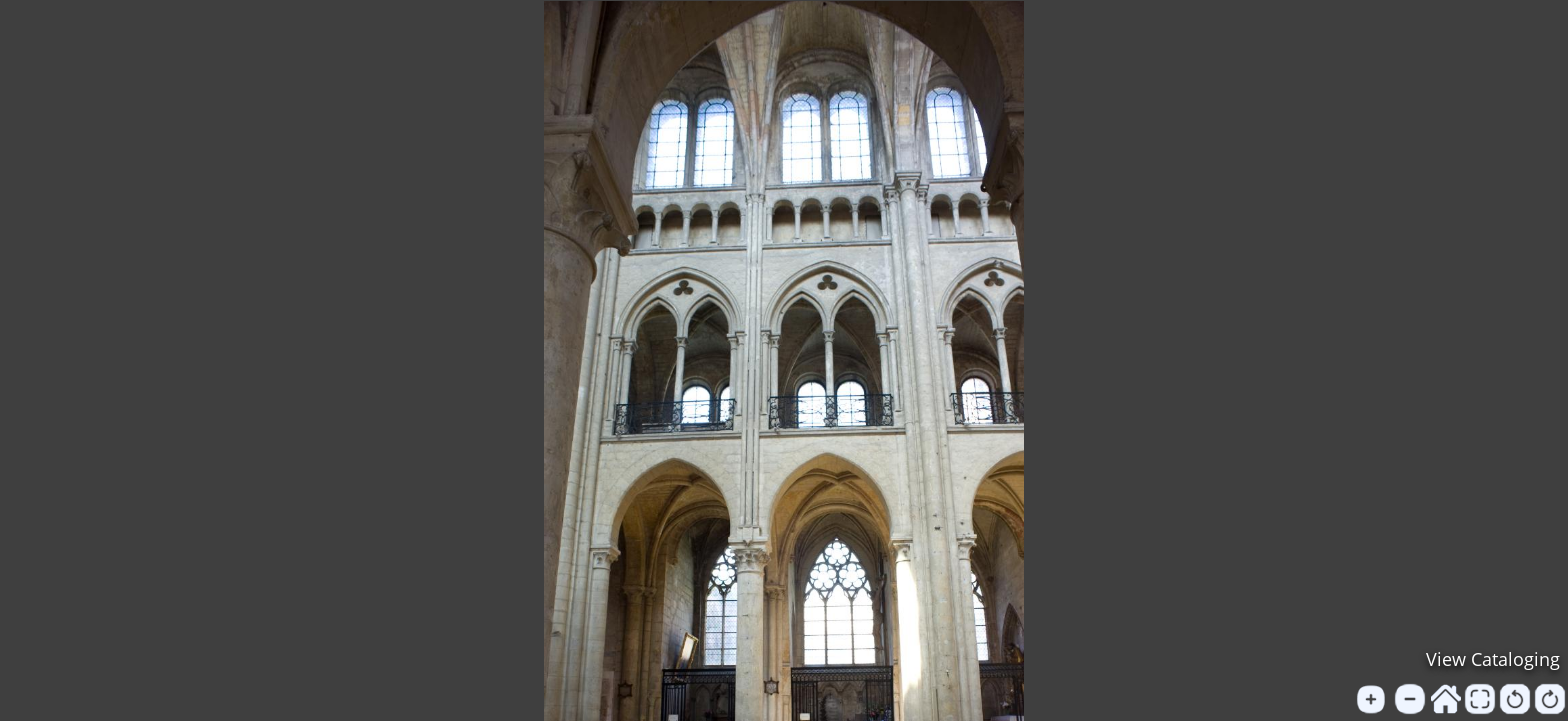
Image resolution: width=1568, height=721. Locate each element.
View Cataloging (1493, 659)
